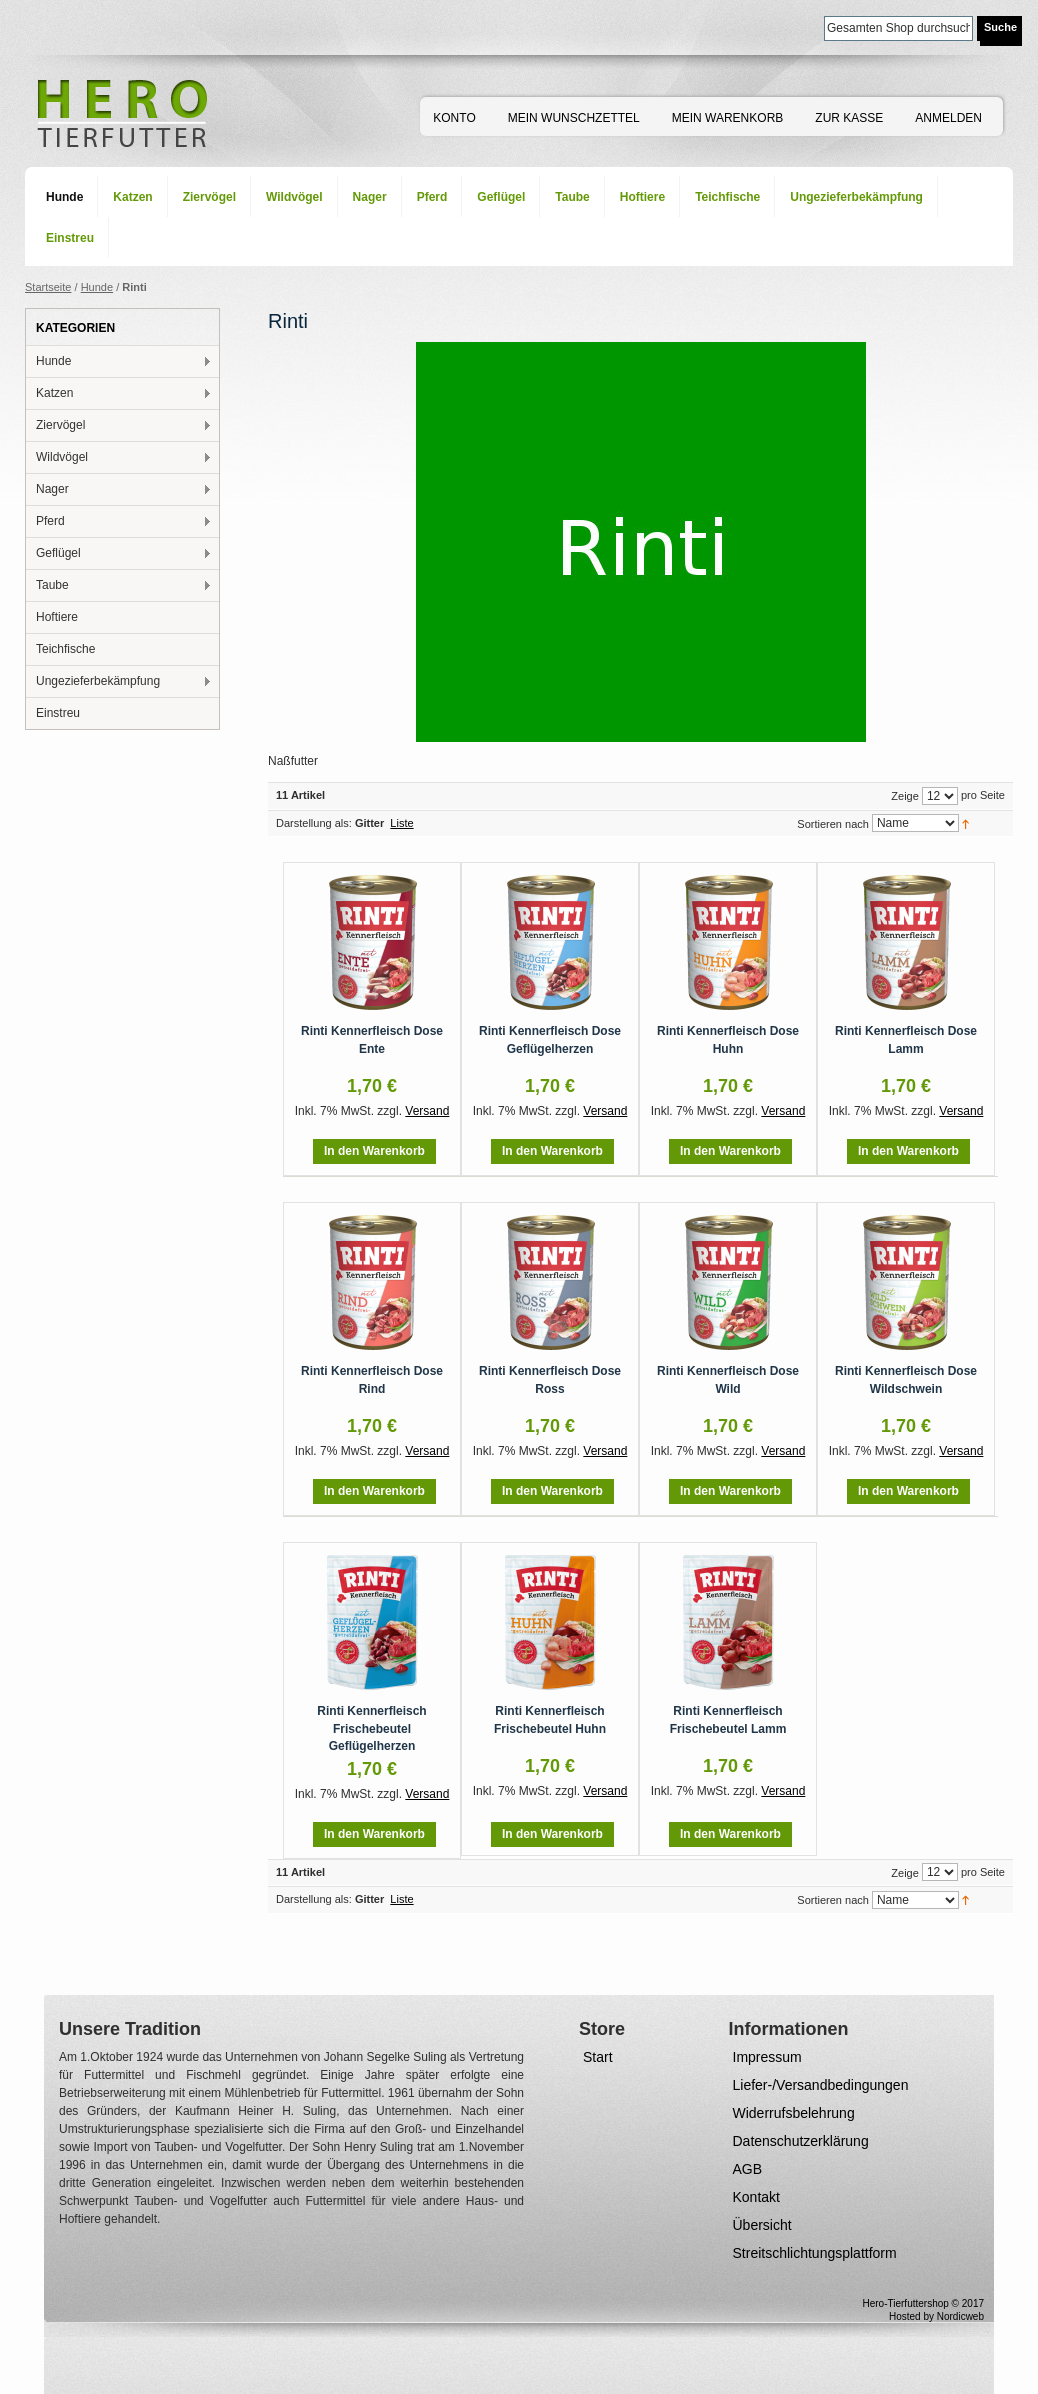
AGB (748, 2169)
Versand (427, 1111)
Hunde (97, 287)
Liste (401, 823)
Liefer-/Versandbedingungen (821, 2085)
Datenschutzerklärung (801, 2141)
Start (598, 2057)
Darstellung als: (314, 823)
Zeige (905, 796)
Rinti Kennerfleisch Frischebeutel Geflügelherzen (371, 1728)
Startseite (48, 287)
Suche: (812, 26)
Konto (454, 118)
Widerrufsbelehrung (794, 2113)
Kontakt (756, 2197)
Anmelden (948, 118)
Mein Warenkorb (728, 118)
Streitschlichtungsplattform (815, 2253)
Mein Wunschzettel (574, 118)
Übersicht (762, 2225)
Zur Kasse (849, 118)
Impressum (767, 2057)
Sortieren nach (833, 824)
